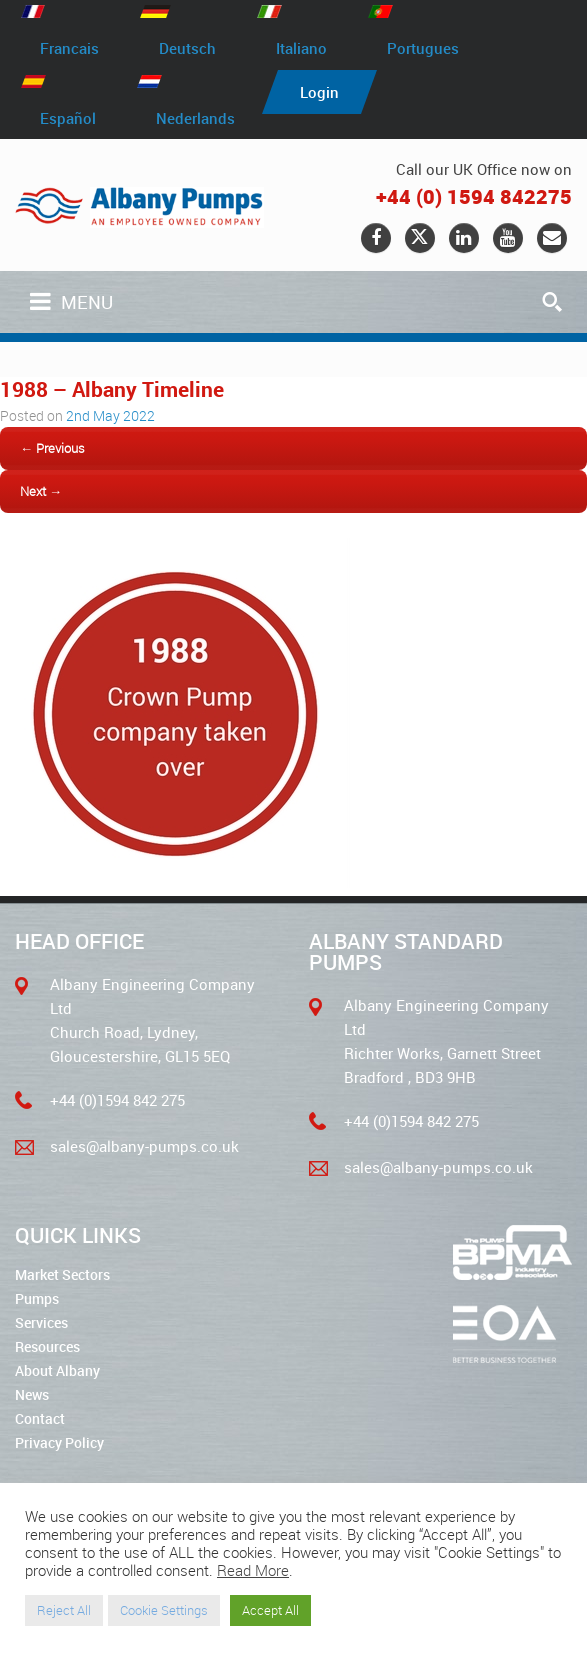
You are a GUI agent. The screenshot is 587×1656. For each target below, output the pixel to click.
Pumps (37, 1298)
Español (68, 117)
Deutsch (187, 48)
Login (319, 92)
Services (41, 1322)
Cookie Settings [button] (164, 1610)
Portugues (423, 48)
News (32, 1394)
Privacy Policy (59, 1442)
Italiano (301, 48)
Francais (69, 48)
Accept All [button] (270, 1610)
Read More (253, 1570)
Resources (47, 1346)
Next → (41, 491)
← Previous (52, 448)
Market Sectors (62, 1274)
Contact (40, 1418)
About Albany (57, 1370)
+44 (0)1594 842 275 (117, 1100)
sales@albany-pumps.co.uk (144, 1146)
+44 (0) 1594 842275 (474, 196)
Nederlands (195, 117)
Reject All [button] (64, 1610)
